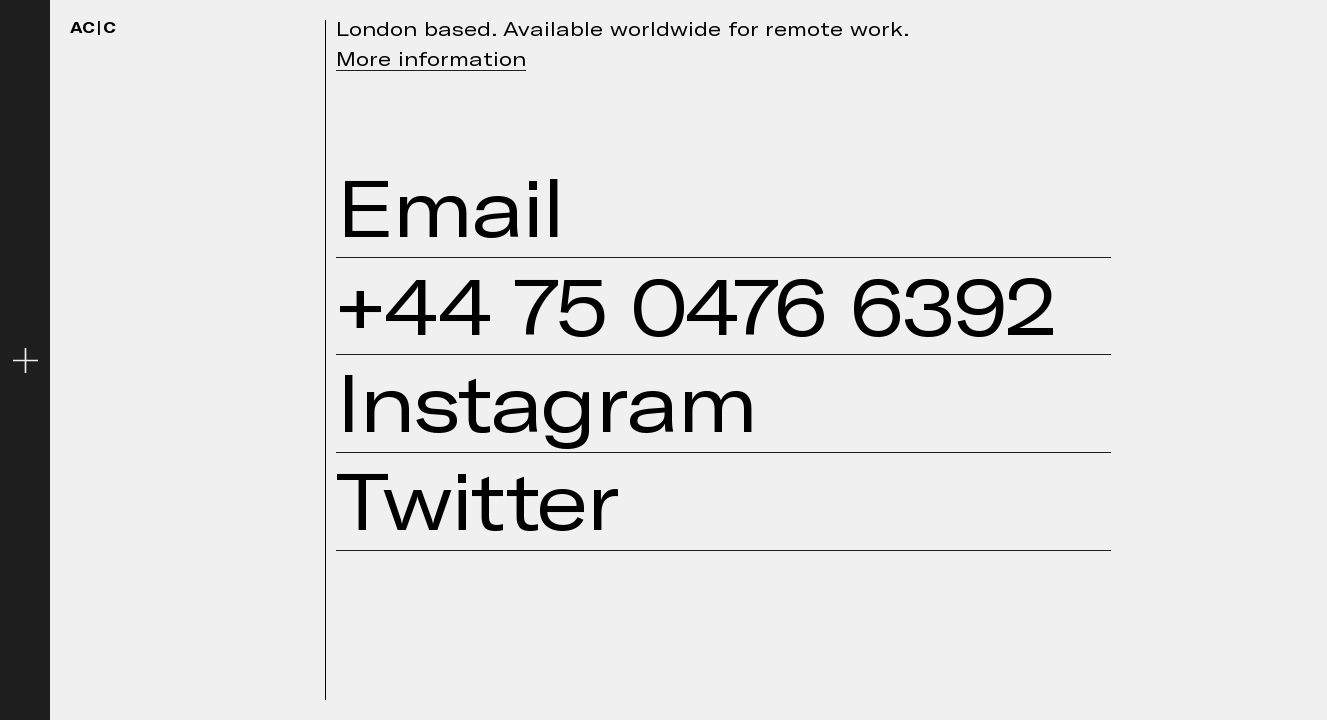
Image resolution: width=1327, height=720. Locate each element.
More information (431, 58)
